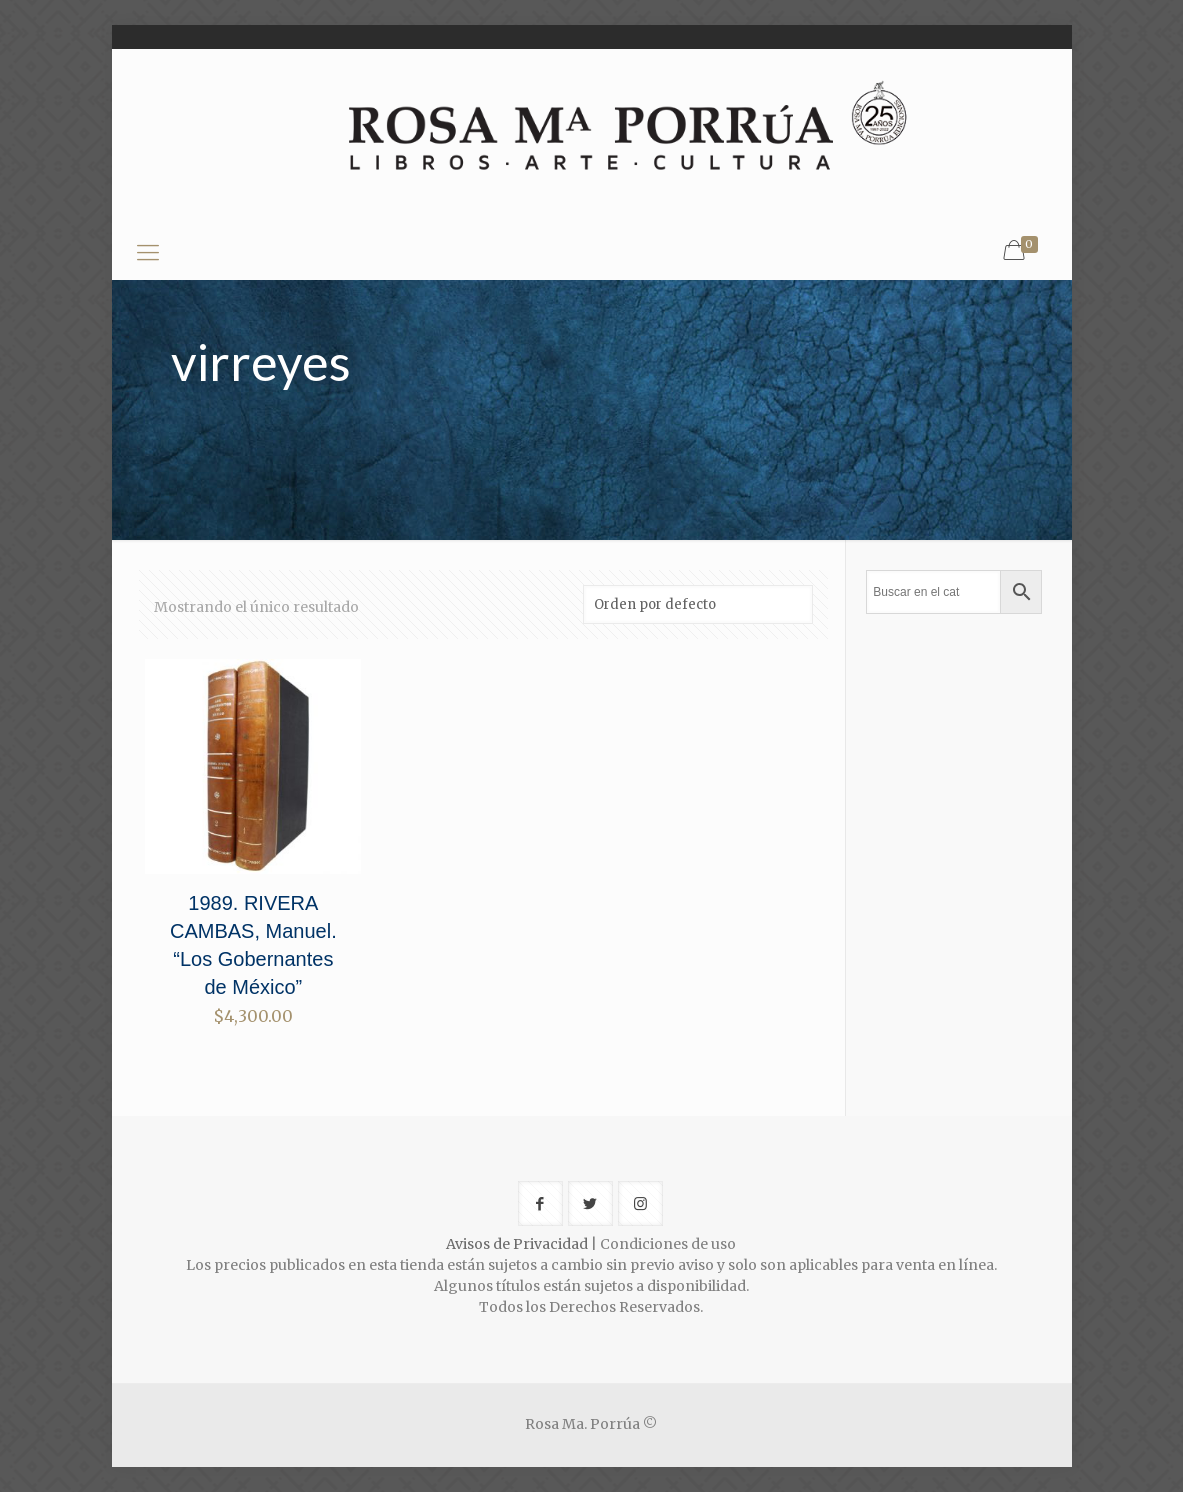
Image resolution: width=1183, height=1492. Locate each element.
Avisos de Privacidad (517, 1244)
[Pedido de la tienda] (698, 604)
